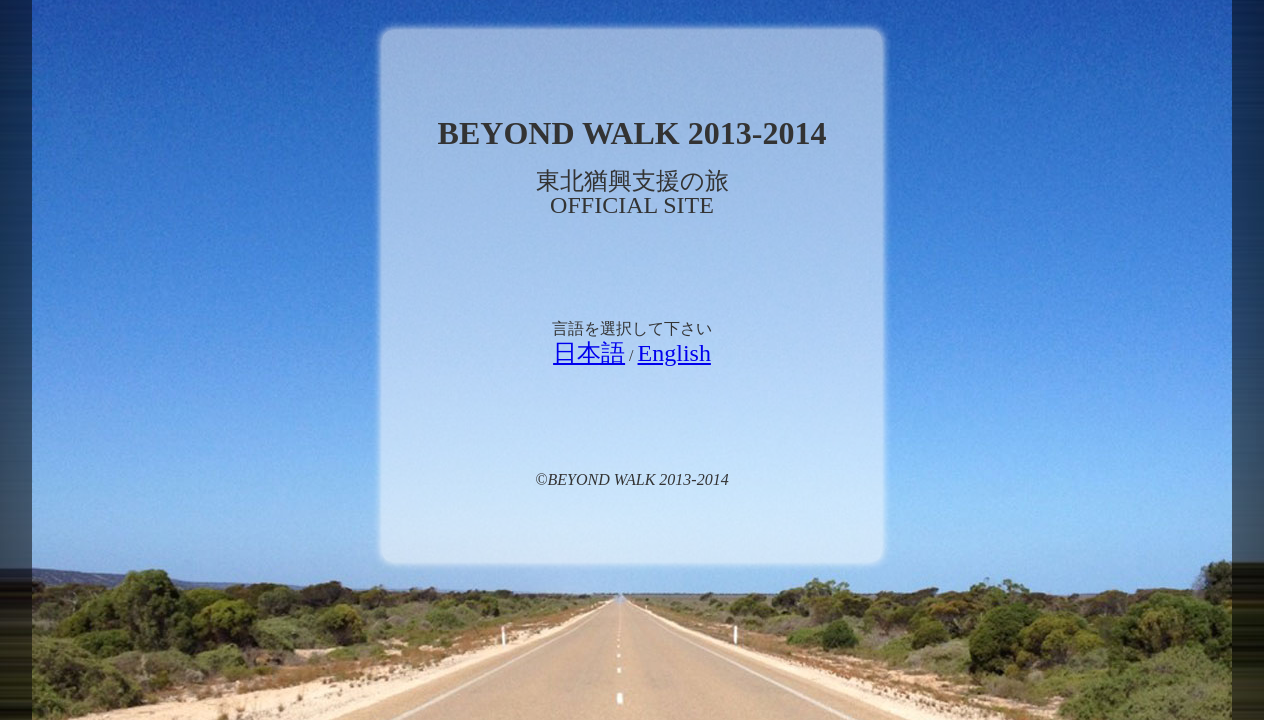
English (674, 353)
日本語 (589, 353)
